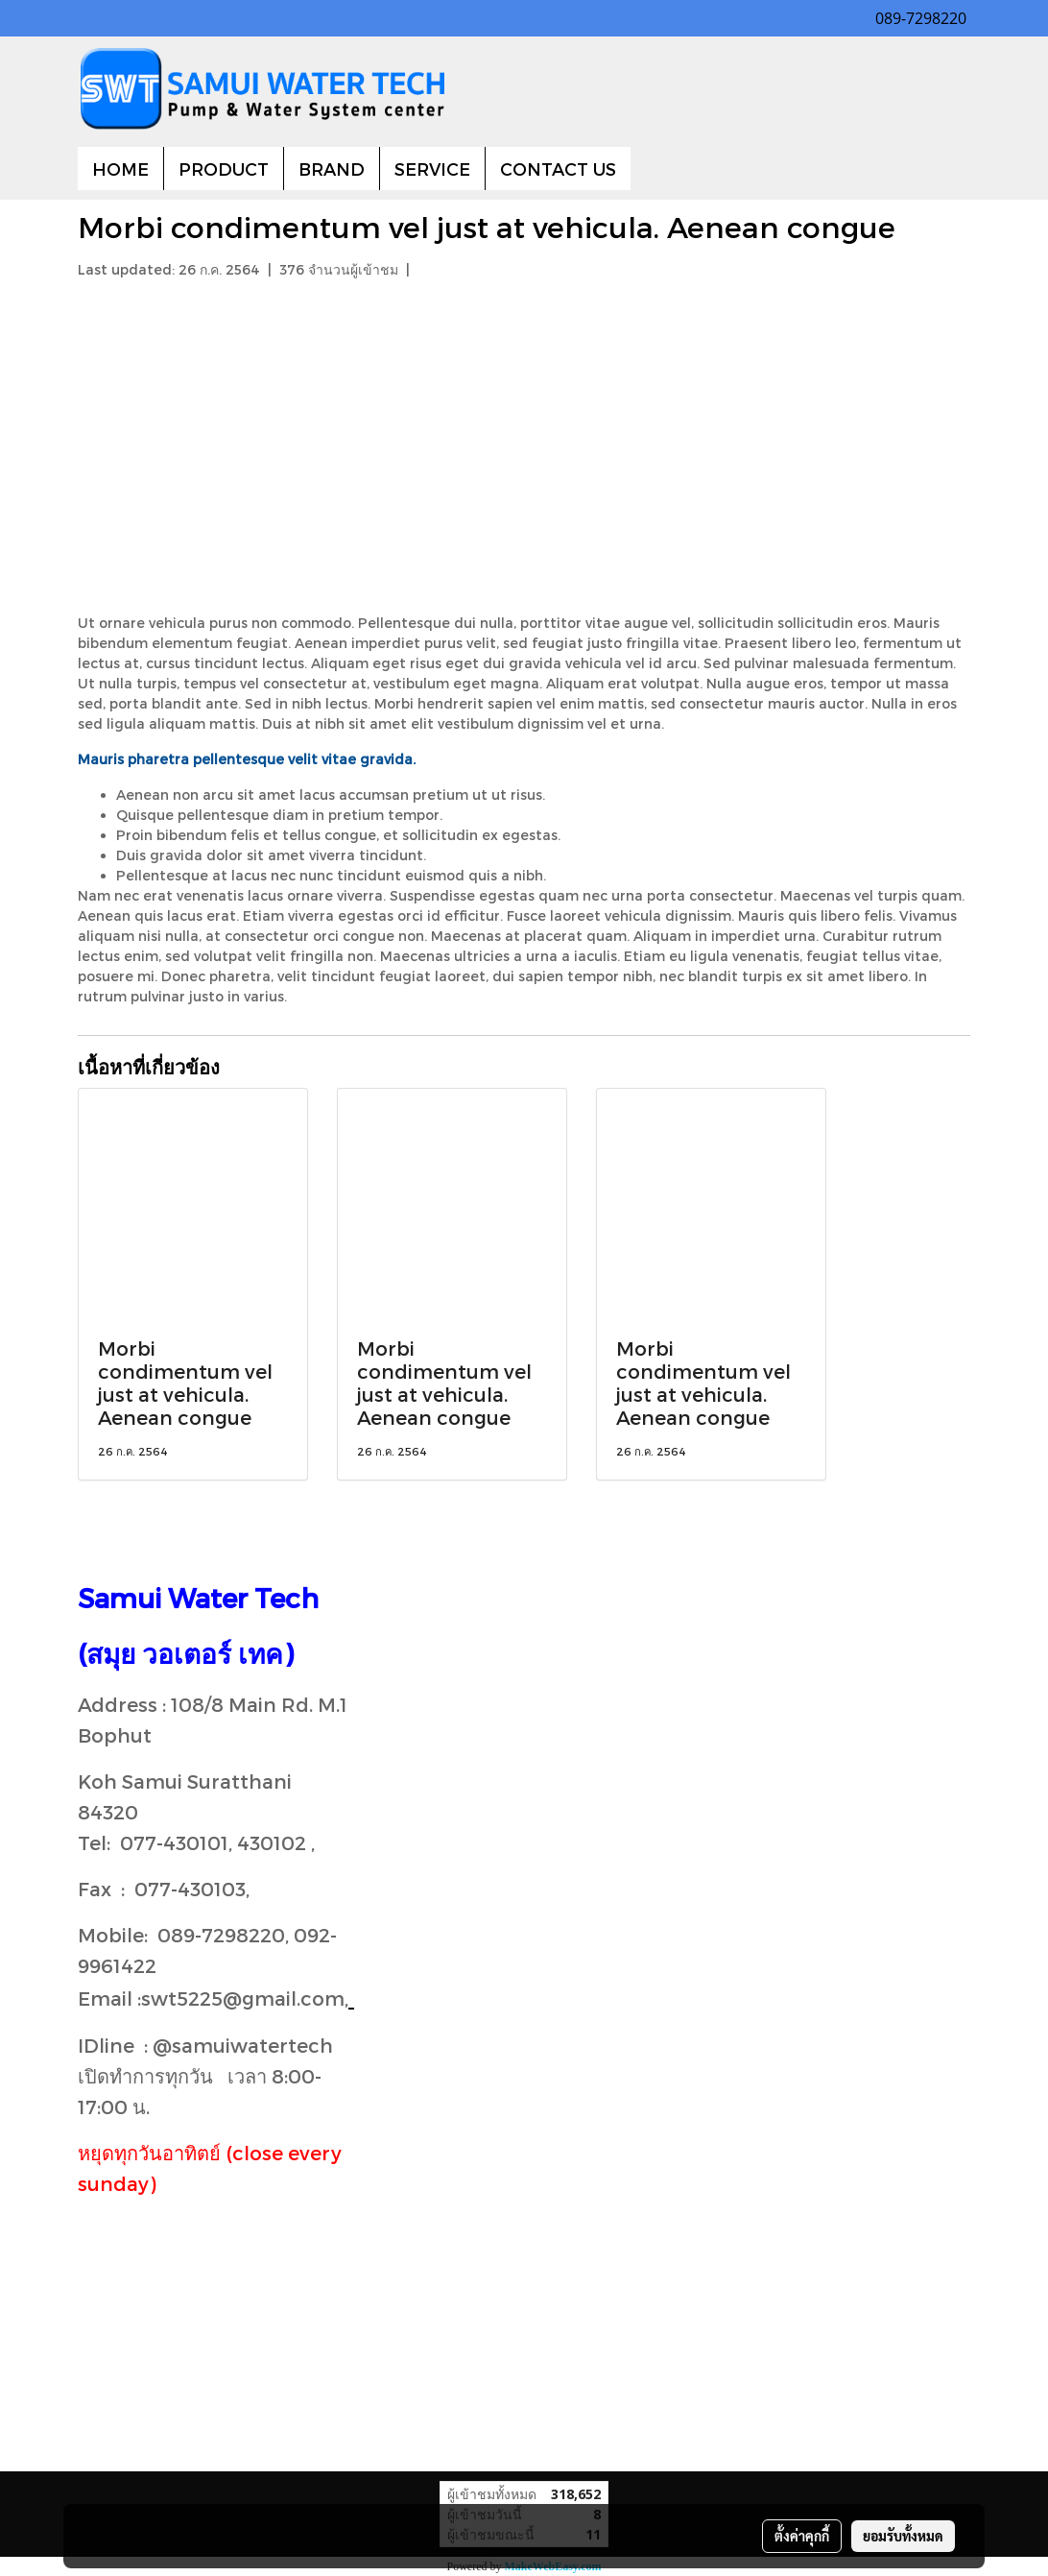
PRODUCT (224, 168)
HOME (120, 168)
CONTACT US (558, 168)
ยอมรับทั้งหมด (903, 2535)
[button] (647, 169)
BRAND (331, 168)
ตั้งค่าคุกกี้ (801, 2535)
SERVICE (432, 168)
